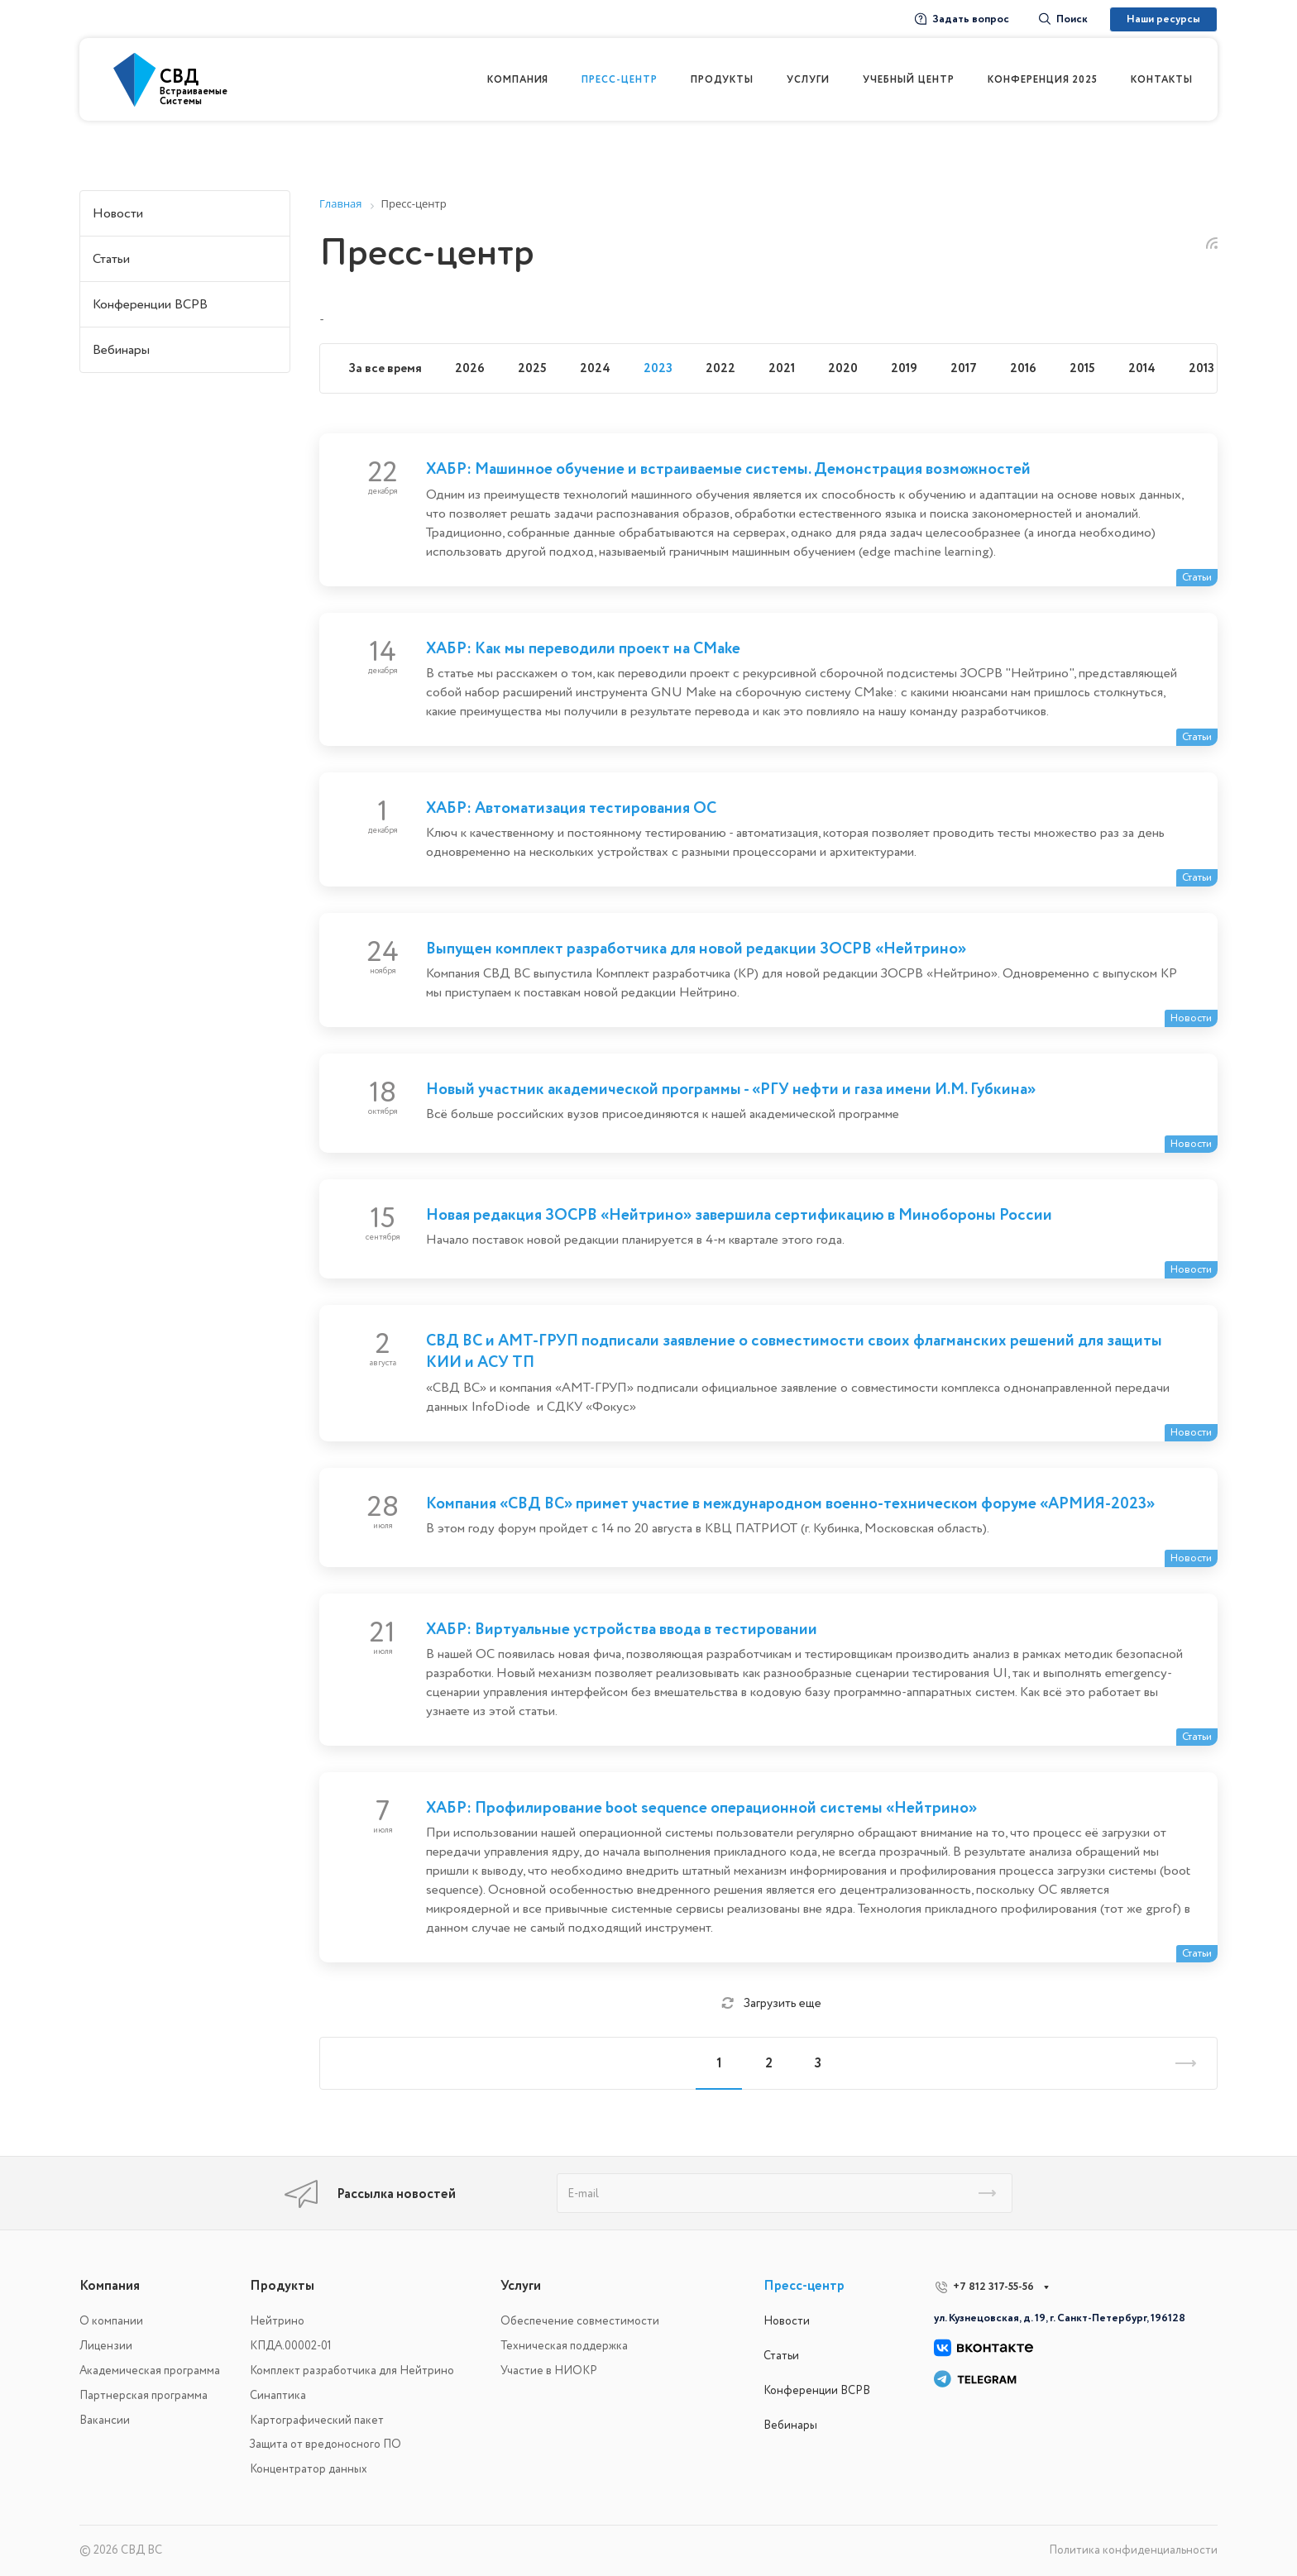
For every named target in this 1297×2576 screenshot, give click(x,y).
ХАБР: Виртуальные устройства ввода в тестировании (621, 1629)
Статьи (111, 259)
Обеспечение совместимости (579, 2321)
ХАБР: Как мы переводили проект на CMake (583, 648)
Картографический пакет (317, 2420)
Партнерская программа (143, 2395)
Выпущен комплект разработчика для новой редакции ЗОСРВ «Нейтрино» (696, 948)
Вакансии (104, 2420)
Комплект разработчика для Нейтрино (352, 2370)
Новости (118, 213)
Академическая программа (149, 2370)
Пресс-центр (804, 2285)
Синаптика (278, 2395)
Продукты (282, 2285)
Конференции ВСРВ (150, 304)
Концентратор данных (308, 2469)
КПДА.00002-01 (291, 2346)
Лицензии (105, 2346)
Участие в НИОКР (548, 2370)
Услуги (520, 2285)
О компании (111, 2321)
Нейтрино (277, 2321)
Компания (109, 2285)
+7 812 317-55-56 (993, 2286)
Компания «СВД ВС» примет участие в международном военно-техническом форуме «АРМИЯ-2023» (790, 1503)
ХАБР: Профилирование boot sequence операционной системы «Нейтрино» (701, 1808)
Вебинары (121, 350)
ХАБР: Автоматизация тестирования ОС (571, 808)
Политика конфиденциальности (1133, 2550)
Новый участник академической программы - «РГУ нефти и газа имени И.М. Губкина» (731, 1089)
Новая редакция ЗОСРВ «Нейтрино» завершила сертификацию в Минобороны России (739, 1215)
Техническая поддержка (564, 2346)
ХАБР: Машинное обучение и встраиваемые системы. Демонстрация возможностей (728, 469)
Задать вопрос (962, 19)
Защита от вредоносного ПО (325, 2444)
